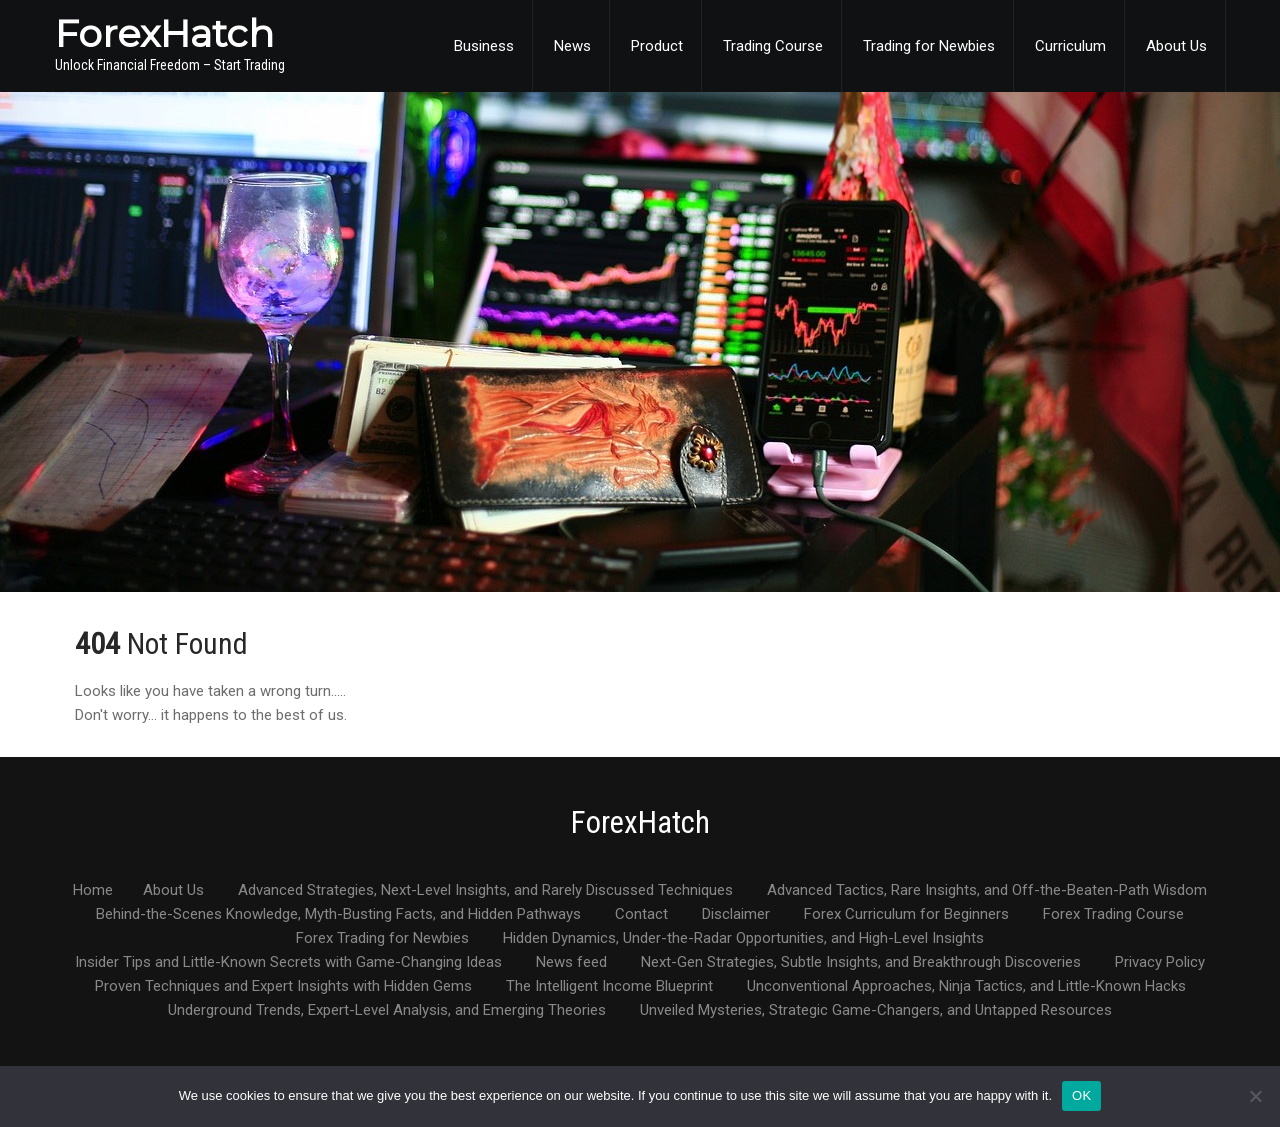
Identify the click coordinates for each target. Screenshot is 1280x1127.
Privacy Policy (1160, 963)
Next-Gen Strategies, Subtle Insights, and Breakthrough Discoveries (861, 963)
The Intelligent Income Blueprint (609, 987)
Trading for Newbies (929, 46)
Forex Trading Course (1113, 915)
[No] (1255, 1096)
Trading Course (773, 46)
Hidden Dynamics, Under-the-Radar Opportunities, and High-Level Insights (743, 939)
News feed (571, 963)
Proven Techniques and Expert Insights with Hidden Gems (283, 987)
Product (657, 46)
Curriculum (1070, 46)
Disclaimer (736, 915)
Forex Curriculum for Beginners (906, 915)
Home (93, 891)
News (572, 46)
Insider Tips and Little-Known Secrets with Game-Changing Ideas (288, 963)
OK (1081, 1095)
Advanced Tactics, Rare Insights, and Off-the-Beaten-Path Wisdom (987, 891)
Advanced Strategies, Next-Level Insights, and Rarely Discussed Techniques (485, 891)
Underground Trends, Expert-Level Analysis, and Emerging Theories (387, 1011)
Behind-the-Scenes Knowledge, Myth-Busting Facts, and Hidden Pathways (338, 915)
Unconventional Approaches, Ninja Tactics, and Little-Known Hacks (966, 987)
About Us (1176, 46)
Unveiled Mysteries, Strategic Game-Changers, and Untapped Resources (876, 1011)
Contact (641, 915)
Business (484, 46)
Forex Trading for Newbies (382, 939)
